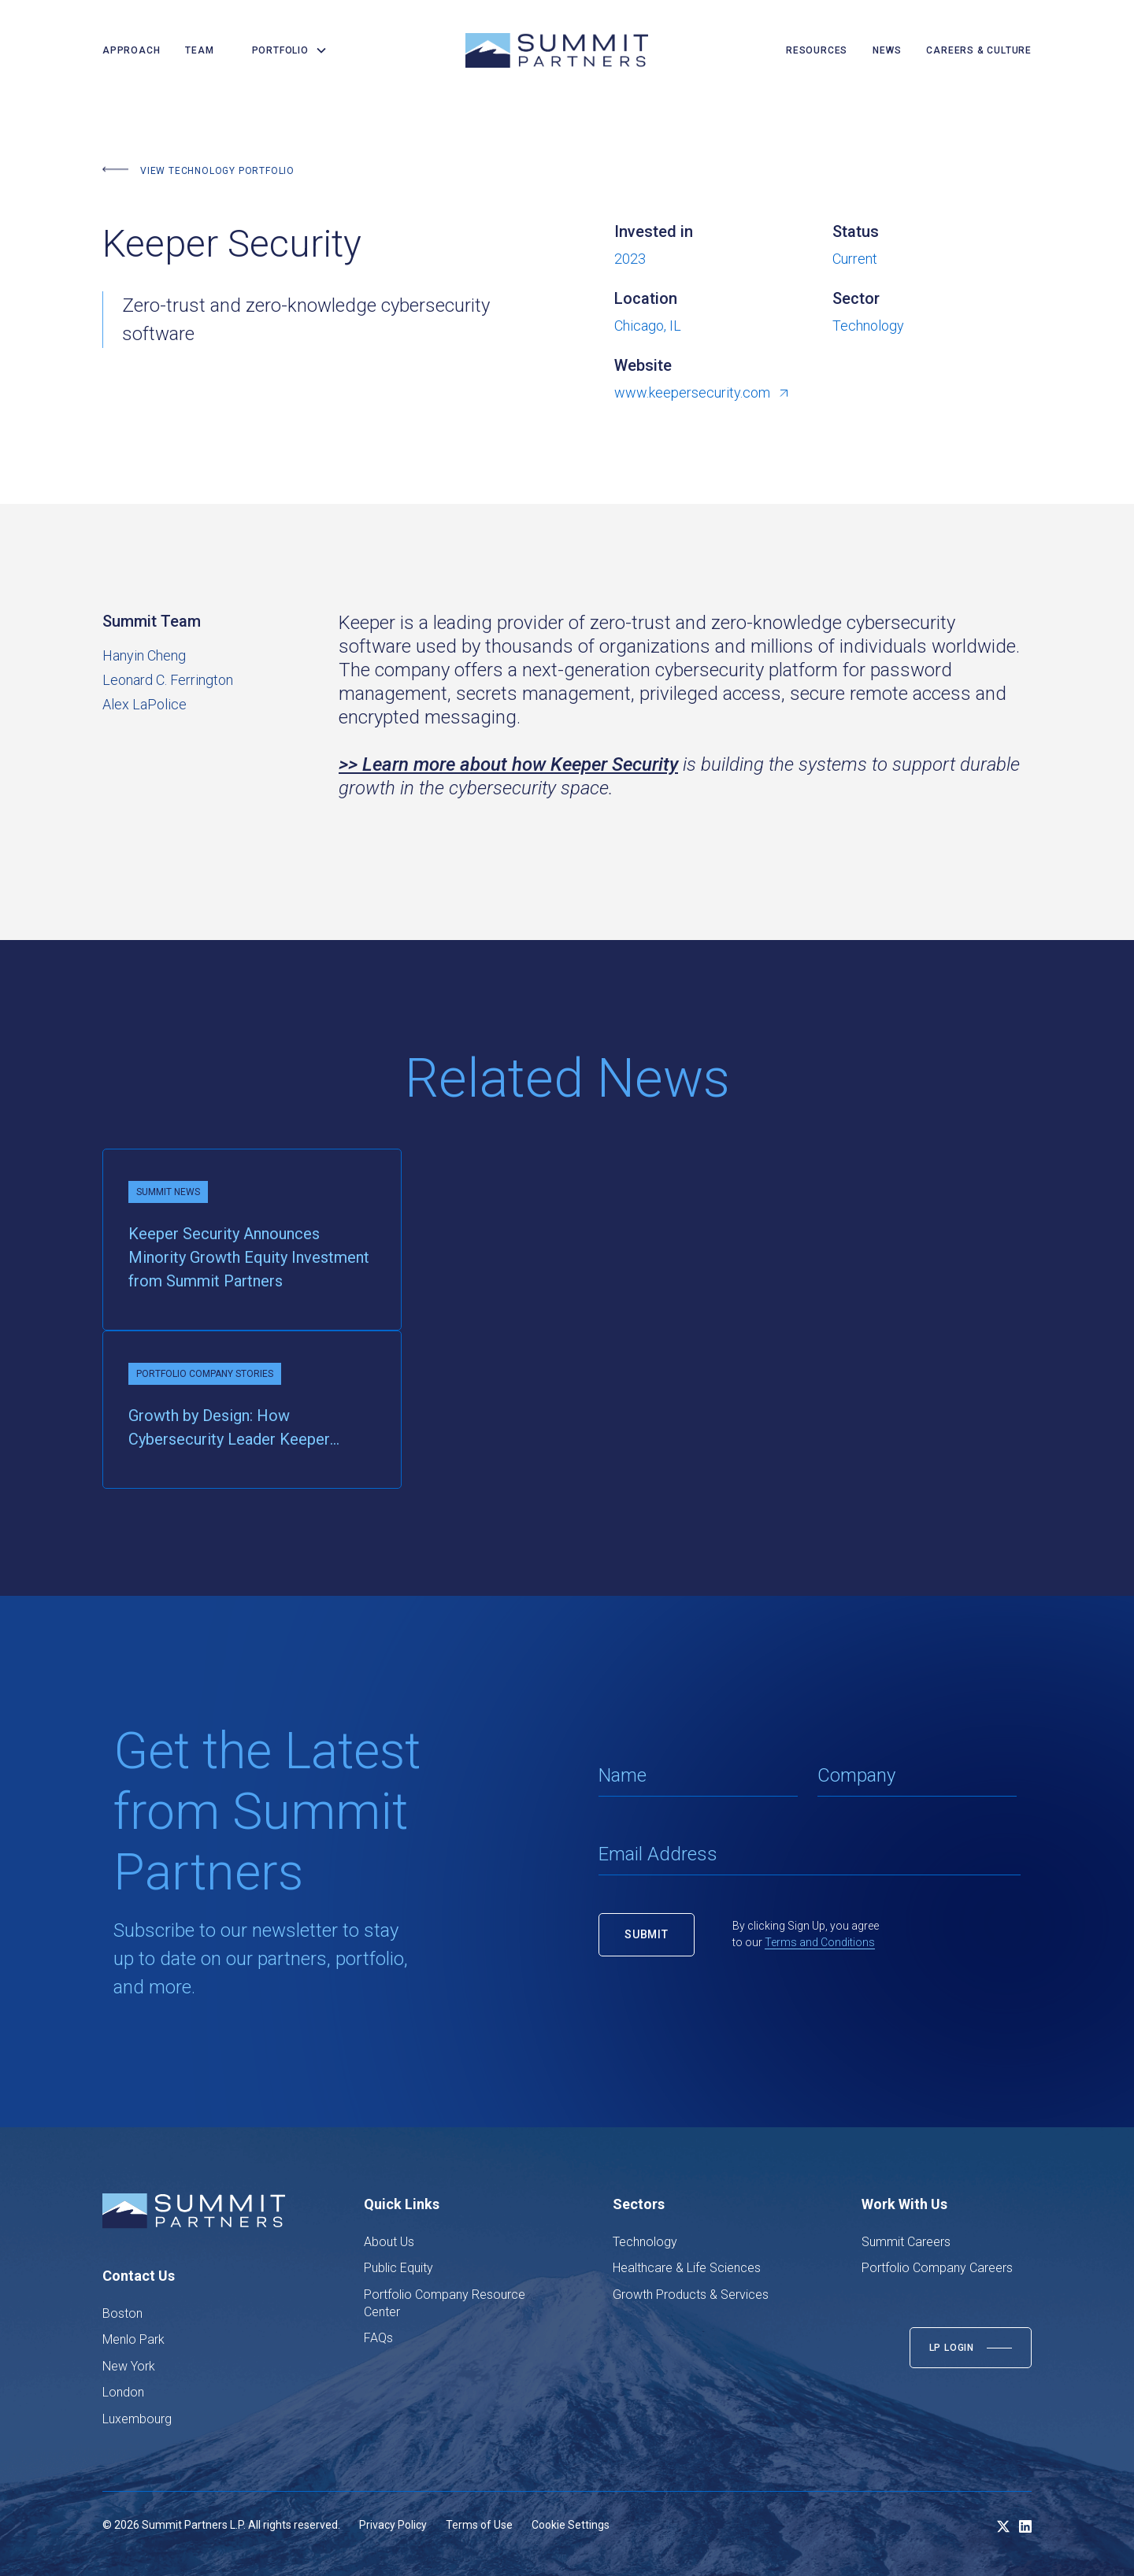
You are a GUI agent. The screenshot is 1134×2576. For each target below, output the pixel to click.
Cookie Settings (571, 2525)
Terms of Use (479, 2525)
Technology (645, 2241)
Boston (122, 2313)
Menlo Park (133, 2339)
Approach (131, 50)
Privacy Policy (393, 2525)
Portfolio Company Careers (937, 2267)
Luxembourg (137, 2418)
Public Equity (398, 2267)
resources (816, 50)
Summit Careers (906, 2241)
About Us (389, 2241)
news (887, 50)
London (123, 2392)
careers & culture (979, 50)
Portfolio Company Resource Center (444, 2303)
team (199, 50)
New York (128, 2366)
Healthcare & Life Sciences (687, 2267)
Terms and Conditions (820, 1942)
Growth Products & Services (691, 2294)
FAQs (378, 2337)
